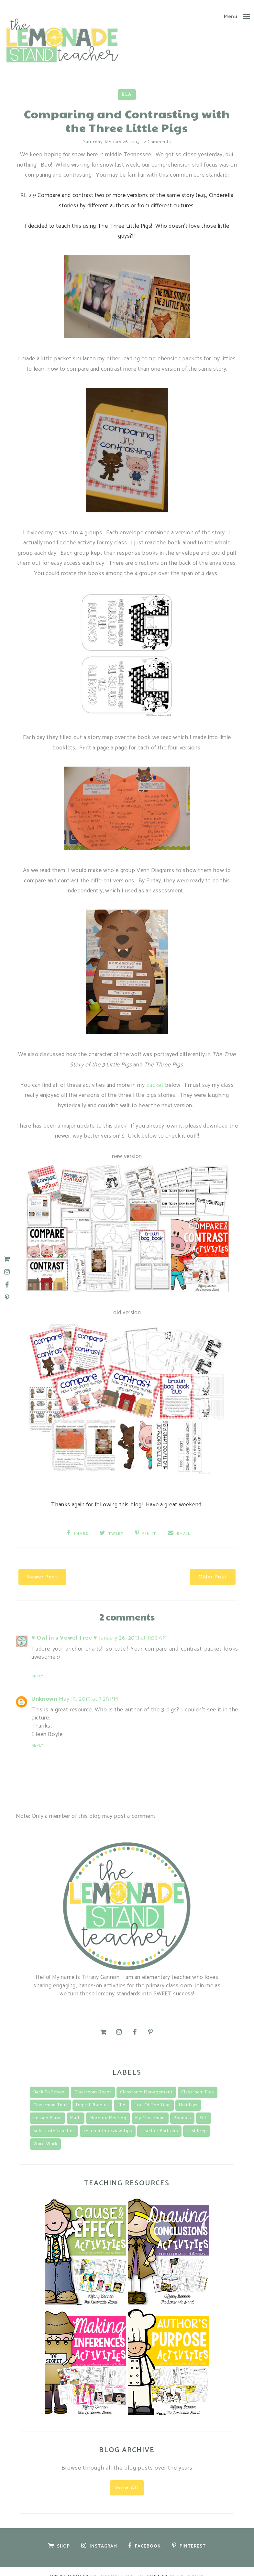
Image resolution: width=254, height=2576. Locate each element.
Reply (37, 1666)
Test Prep (197, 2121)
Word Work (45, 2134)
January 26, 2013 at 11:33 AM (133, 1628)
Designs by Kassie (186, 2566)
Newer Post (60, 1567)
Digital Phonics (92, 2095)
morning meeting (108, 2108)
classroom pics (197, 2082)
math (75, 2108)
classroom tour (50, 2095)
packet (155, 1083)
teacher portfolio (159, 2121)
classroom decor (92, 2082)
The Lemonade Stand (112, 2566)
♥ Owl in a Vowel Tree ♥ (64, 1628)
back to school (49, 2082)
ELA (127, 92)
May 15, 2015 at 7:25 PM (88, 1689)
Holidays (188, 2095)
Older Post (194, 1567)
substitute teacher (53, 2121)
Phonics (182, 2108)
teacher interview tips (107, 2121)
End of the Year (152, 2095)
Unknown (44, 1689)
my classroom (150, 2108)
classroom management (146, 2082)
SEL (203, 2108)
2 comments (157, 140)
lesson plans (47, 2108)
